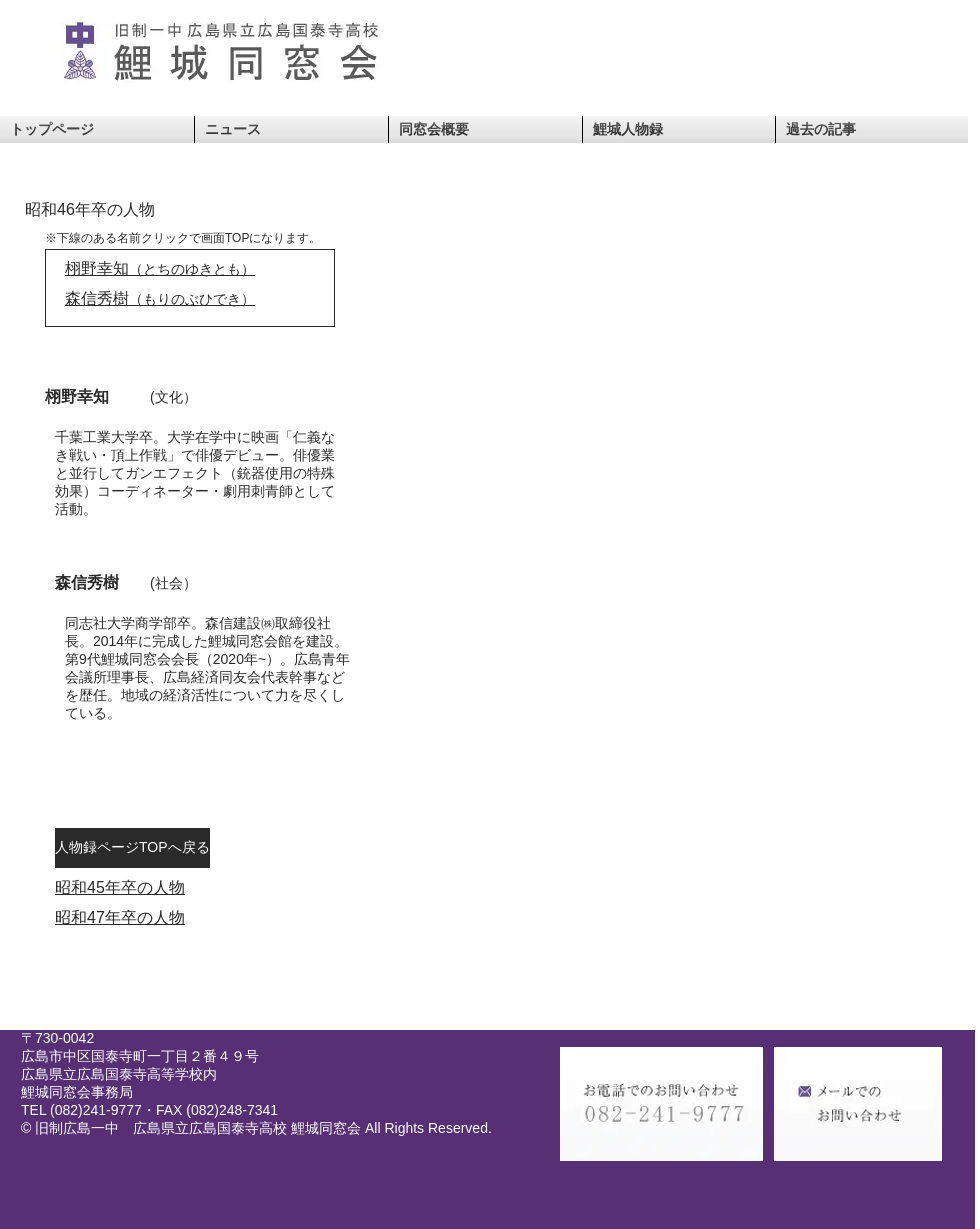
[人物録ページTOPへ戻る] (132, 848)
